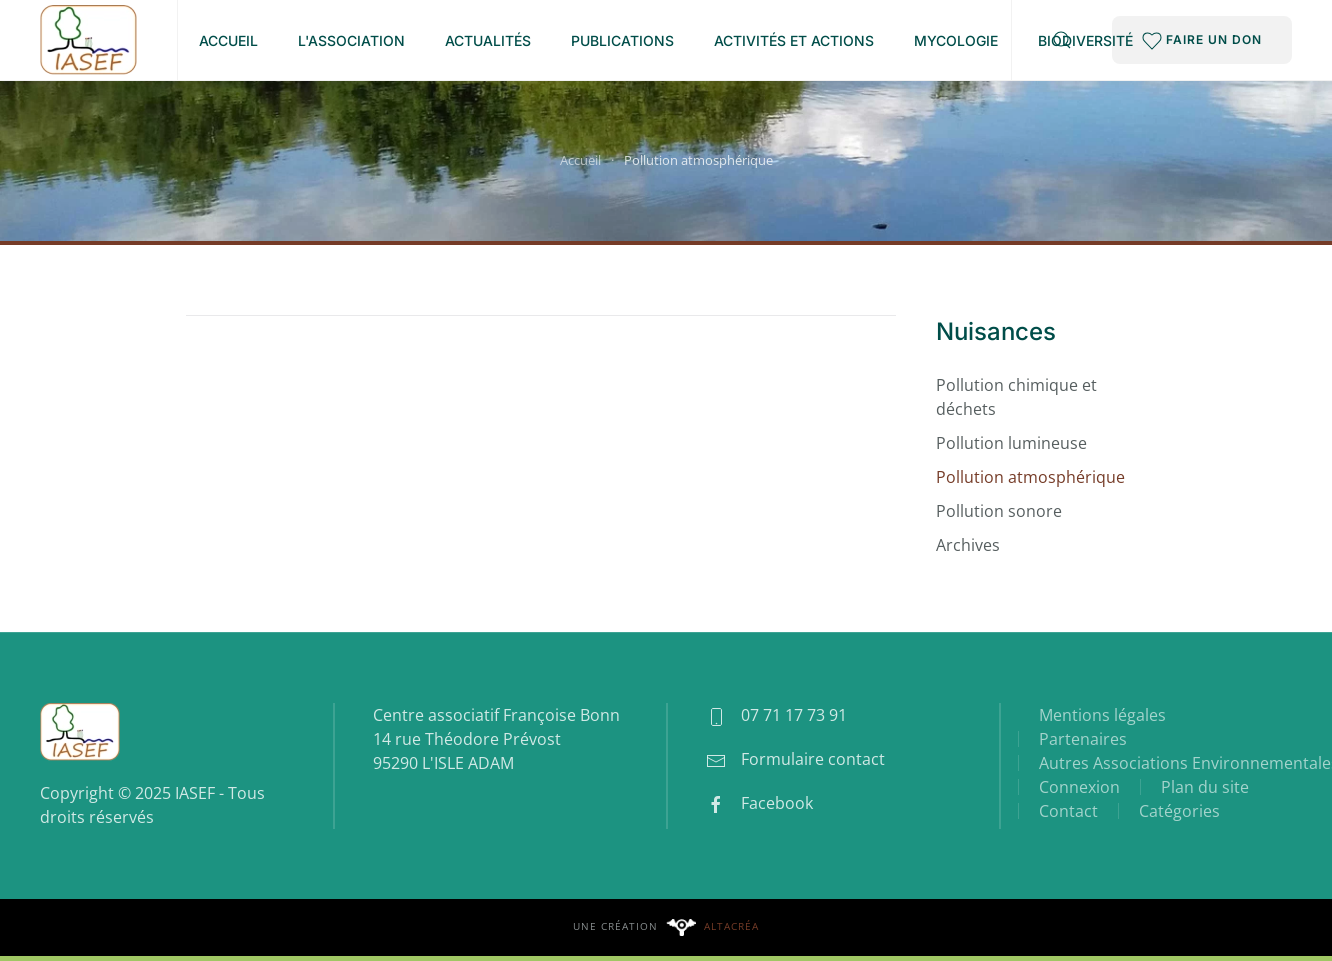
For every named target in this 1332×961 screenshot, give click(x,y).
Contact (1068, 811)
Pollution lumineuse (1011, 443)
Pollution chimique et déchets (1016, 397)
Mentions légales (1102, 715)
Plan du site (1205, 787)
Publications (622, 40)
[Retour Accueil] (88, 40)
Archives (968, 545)
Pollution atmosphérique (1030, 477)
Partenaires (1083, 739)
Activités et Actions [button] (794, 40)
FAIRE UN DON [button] (1202, 41)
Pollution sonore (999, 511)
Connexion (1079, 787)
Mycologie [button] (956, 40)
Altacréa (731, 926)
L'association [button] (351, 40)
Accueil (228, 40)
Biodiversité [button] (1085, 40)
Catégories (1179, 811)
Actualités (488, 40)
